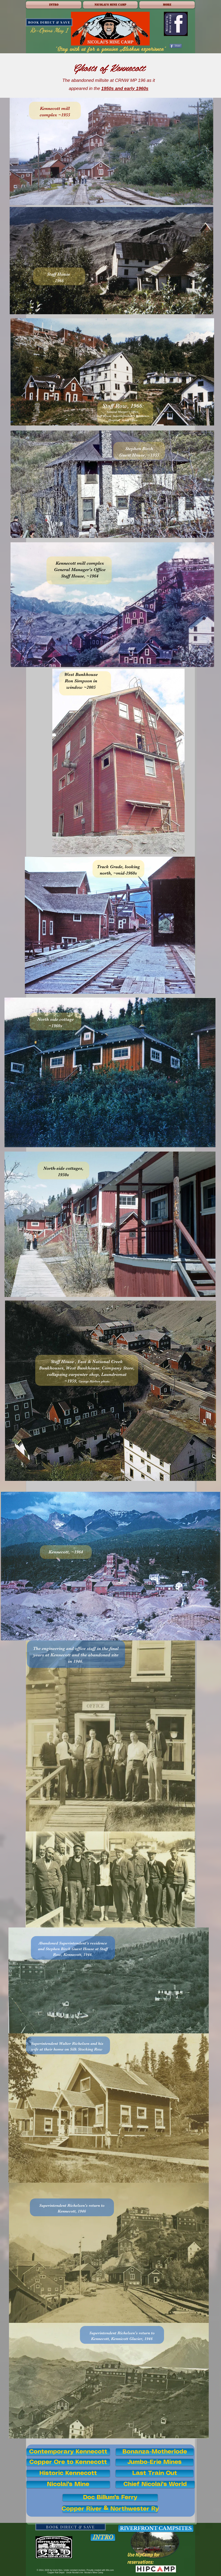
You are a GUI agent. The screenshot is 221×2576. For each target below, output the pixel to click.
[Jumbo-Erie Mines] (154, 2462)
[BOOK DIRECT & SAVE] (49, 22)
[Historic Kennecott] (68, 2473)
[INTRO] (103, 2537)
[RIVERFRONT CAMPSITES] (155, 2528)
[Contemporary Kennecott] (68, 2451)
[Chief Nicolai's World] (155, 2484)
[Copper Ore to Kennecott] (68, 2462)
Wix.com (110, 2570)
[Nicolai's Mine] (68, 2484)
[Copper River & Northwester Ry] (110, 2509)
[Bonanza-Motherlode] (155, 2451)
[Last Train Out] (154, 2473)
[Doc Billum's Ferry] (110, 2497)
